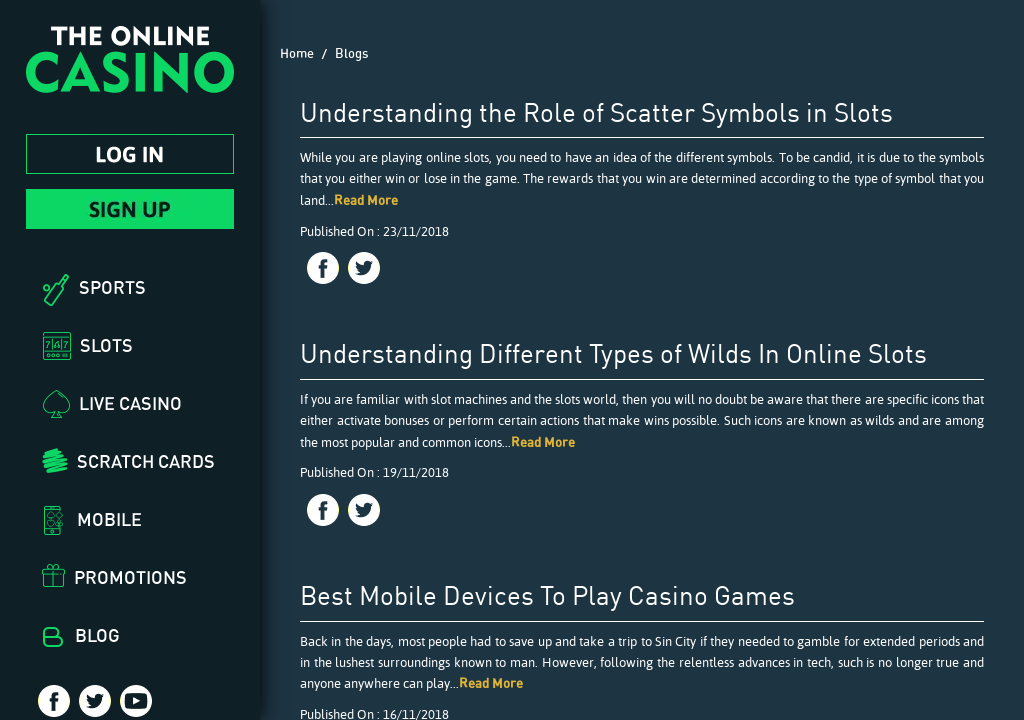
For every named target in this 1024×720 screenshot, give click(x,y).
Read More (366, 200)
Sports (112, 287)
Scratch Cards (146, 461)
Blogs (351, 53)
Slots (106, 345)
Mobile (109, 519)
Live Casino (130, 403)
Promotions (130, 577)
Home (297, 53)
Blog (97, 635)
